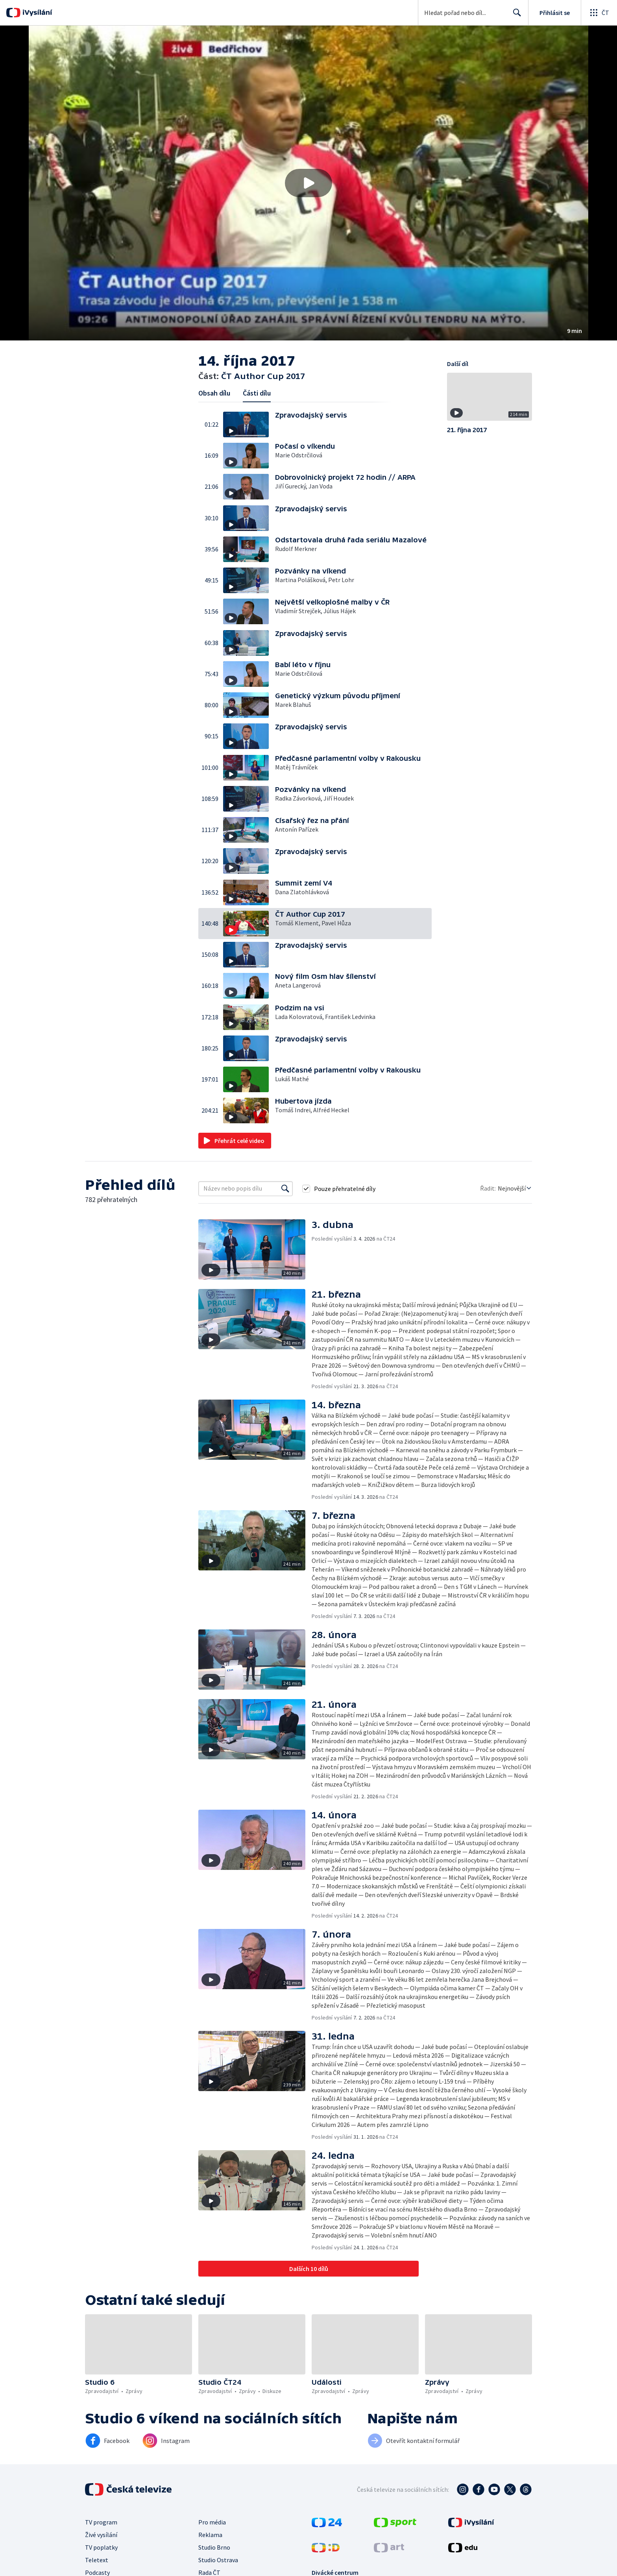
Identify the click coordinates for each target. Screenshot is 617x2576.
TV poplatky (101, 2547)
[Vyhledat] (285, 1189)
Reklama (210, 2535)
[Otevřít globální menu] (599, 12)
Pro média (212, 2522)
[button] (308, 183)
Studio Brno (214, 2547)
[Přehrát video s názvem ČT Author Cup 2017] (308, 183)
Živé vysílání (101, 2535)
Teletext (96, 2560)
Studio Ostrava (218, 2560)
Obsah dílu (214, 393)
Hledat (514, 16)
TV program (101, 2522)
